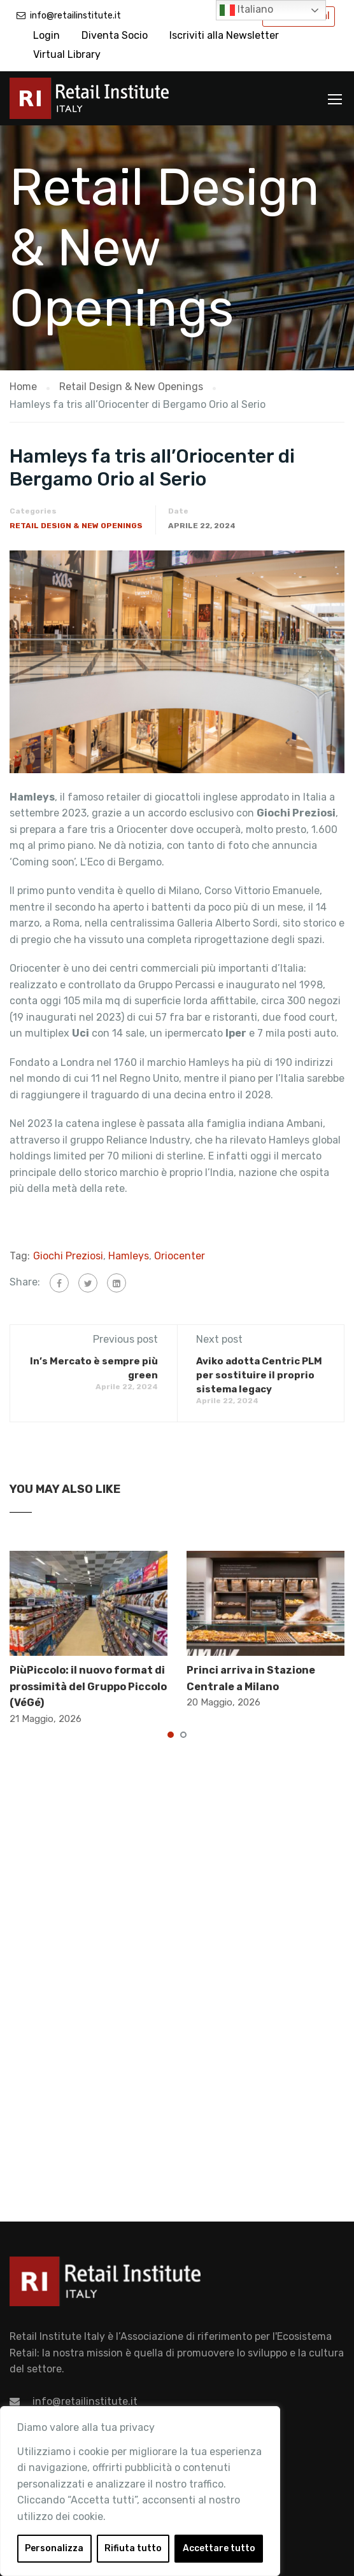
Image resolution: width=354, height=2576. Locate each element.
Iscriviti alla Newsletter (224, 35)
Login (46, 35)
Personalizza (54, 2548)
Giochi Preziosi (68, 1256)
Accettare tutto (219, 2548)
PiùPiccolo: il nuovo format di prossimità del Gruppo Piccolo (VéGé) (88, 1686)
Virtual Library (67, 54)
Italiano (246, 10)
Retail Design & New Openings (76, 525)
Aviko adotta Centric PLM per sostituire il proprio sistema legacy (259, 1375)
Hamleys (128, 1256)
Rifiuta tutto (133, 2548)
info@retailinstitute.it (75, 15)
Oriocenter (179, 1256)
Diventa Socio (114, 35)
